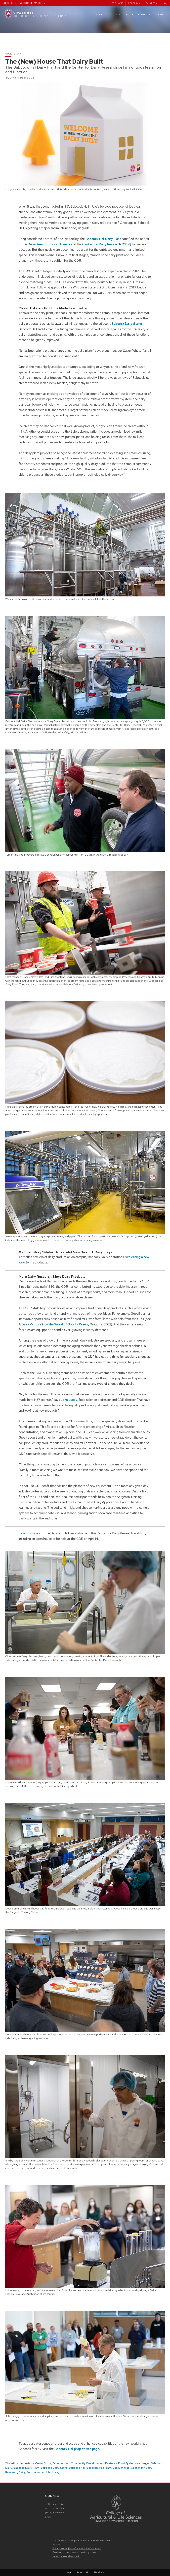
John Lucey (69, 1400)
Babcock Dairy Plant (26, 2467)
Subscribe (145, 14)
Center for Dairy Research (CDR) (106, 244)
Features (111, 2463)
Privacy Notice (60, 2548)
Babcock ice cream (99, 2467)
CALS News (151, 3)
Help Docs (99, 2572)
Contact (162, 14)
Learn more (27, 1533)
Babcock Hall (77, 2467)
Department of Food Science (49, 244)
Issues (129, 14)
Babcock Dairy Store (54, 2467)
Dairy (22, 2472)
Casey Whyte (120, 2467)
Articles (115, 14)
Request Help (83, 2572)
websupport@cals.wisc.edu (66, 2556)
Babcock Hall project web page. (77, 2449)
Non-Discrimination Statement (85, 2548)
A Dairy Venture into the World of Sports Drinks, (54, 1324)
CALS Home (117, 3)
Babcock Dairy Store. (127, 323)
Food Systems (127, 2463)
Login (68, 2572)
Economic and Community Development (78, 2463)
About (100, 14)
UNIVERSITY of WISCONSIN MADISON (24, 3)
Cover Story (43, 2463)
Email (48, 2517)
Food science (35, 2472)
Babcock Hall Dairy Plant (103, 239)
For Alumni (134, 3)
